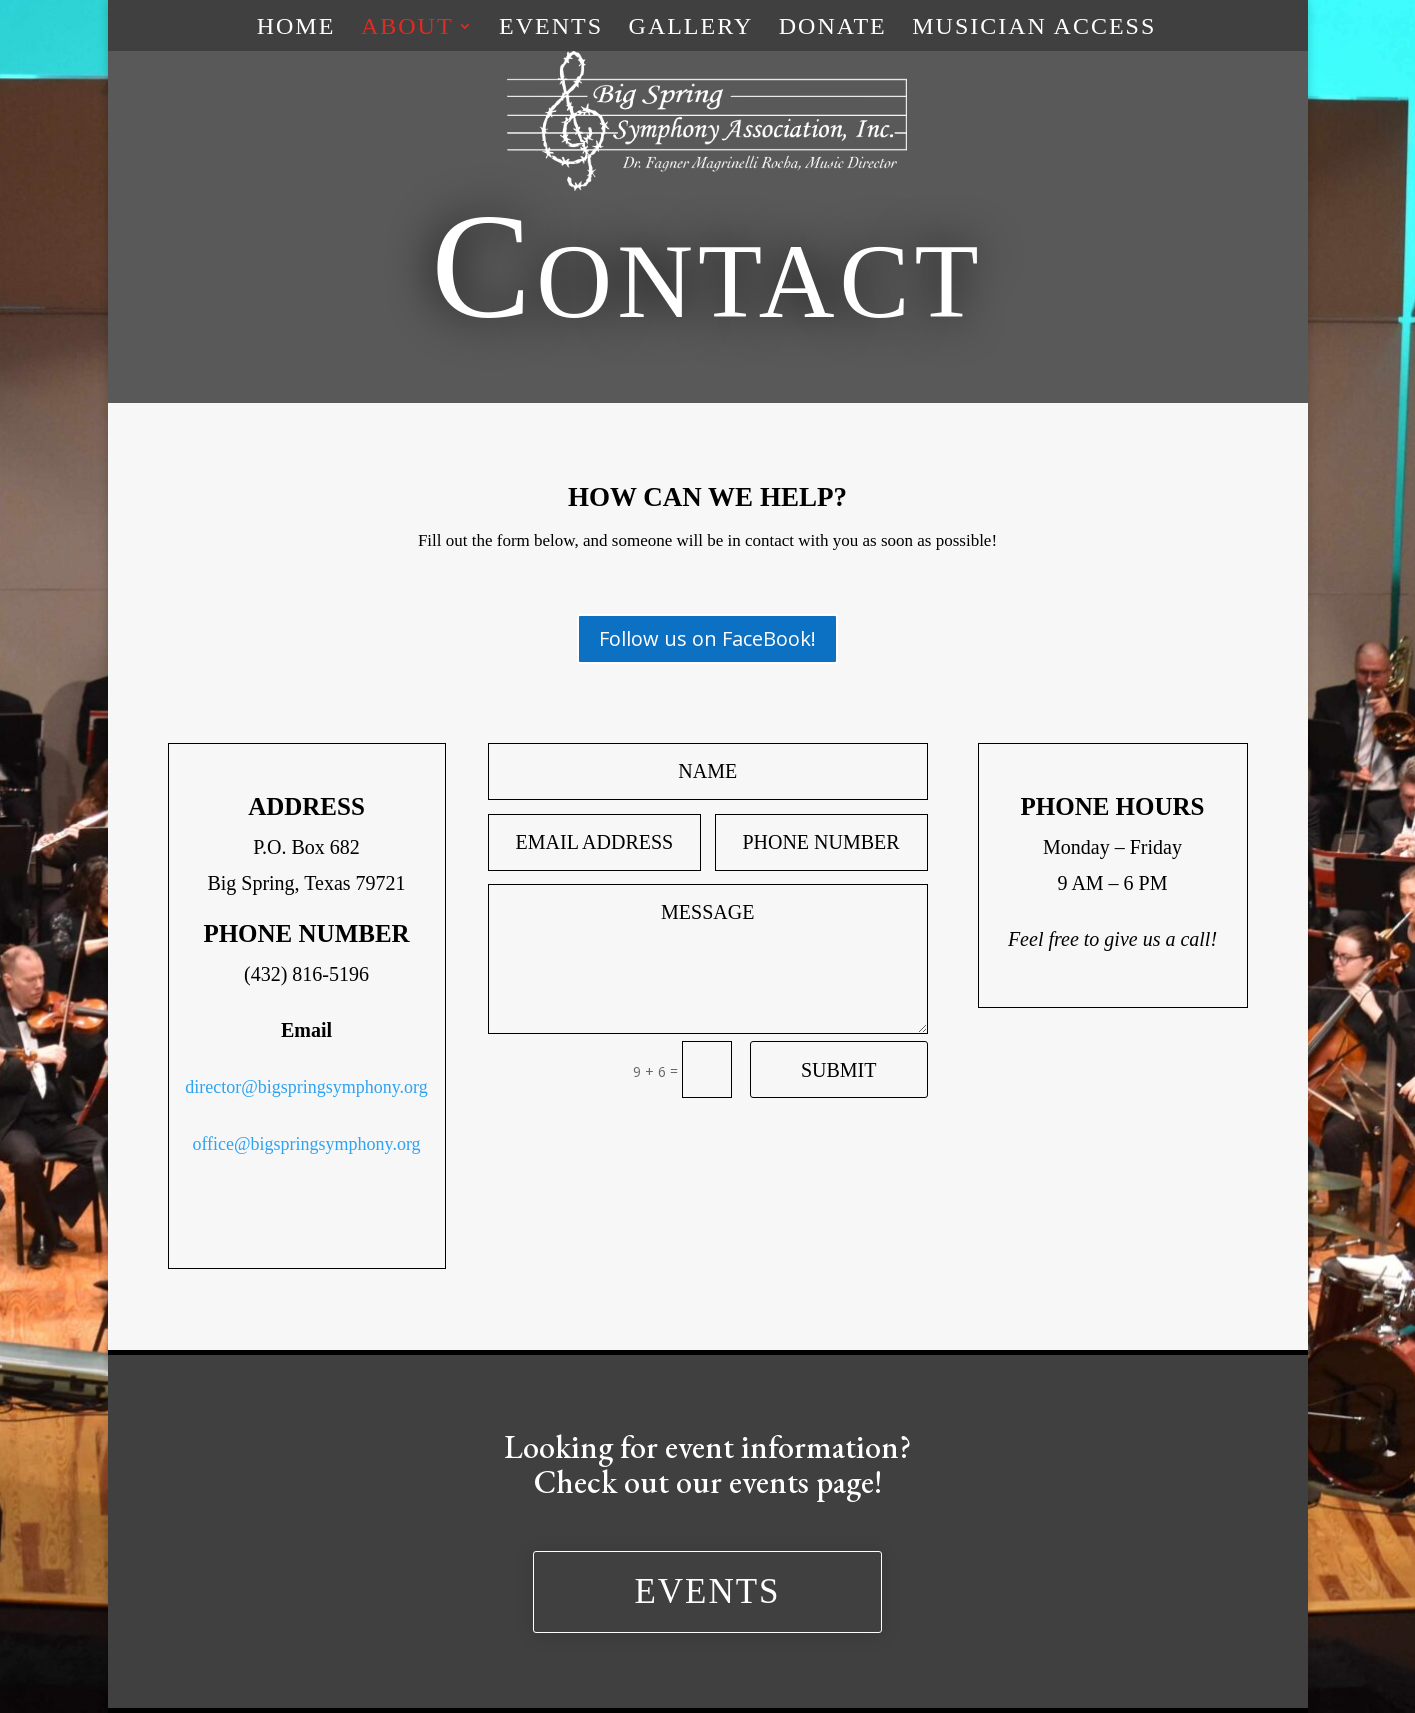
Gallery (691, 29)
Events (551, 29)
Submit (839, 1070)
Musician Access (1034, 29)
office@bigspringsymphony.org (306, 1144)
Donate (833, 29)
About (407, 29)
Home (296, 29)
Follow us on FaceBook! (707, 638)
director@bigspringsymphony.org (306, 1087)
